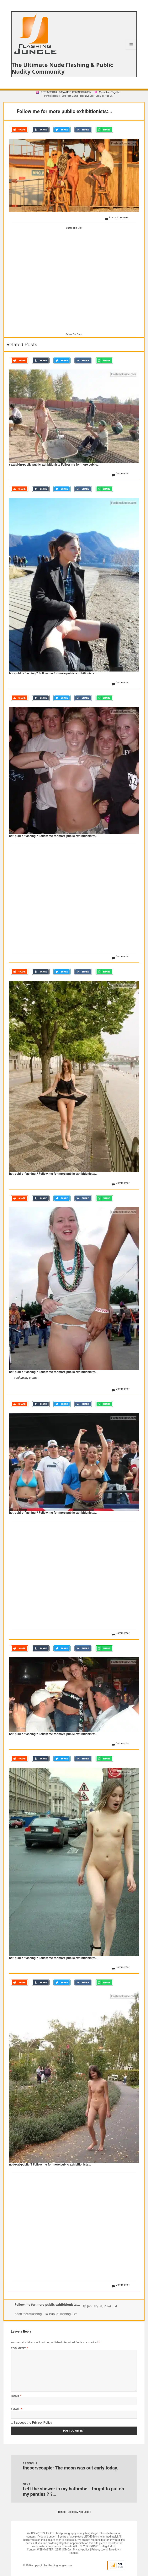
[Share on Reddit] (19, 130)
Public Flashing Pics (63, 2314)
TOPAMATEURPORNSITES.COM (75, 92)
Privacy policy (81, 2549)
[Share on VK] (83, 130)
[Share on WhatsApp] (104, 130)
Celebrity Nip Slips (78, 2511)
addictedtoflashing (28, 2314)
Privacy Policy (42, 2422)
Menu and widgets (131, 49)
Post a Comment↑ (119, 217)
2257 (58, 2549)
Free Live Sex (86, 96)
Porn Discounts (52, 96)
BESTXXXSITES (49, 92)
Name (16, 2395)
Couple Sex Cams (74, 334)
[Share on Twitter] (62, 130)
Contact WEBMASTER (40, 2549)
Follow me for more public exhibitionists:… (47, 2304)
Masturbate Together (109, 92)
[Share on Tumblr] (41, 130)
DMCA (67, 2549)
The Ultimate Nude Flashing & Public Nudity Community (62, 68)
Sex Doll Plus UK (104, 96)
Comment (19, 2348)
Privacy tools (99, 2549)
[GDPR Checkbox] (12, 2422)
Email (16, 2409)
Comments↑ (123, 473)
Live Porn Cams (70, 96)
